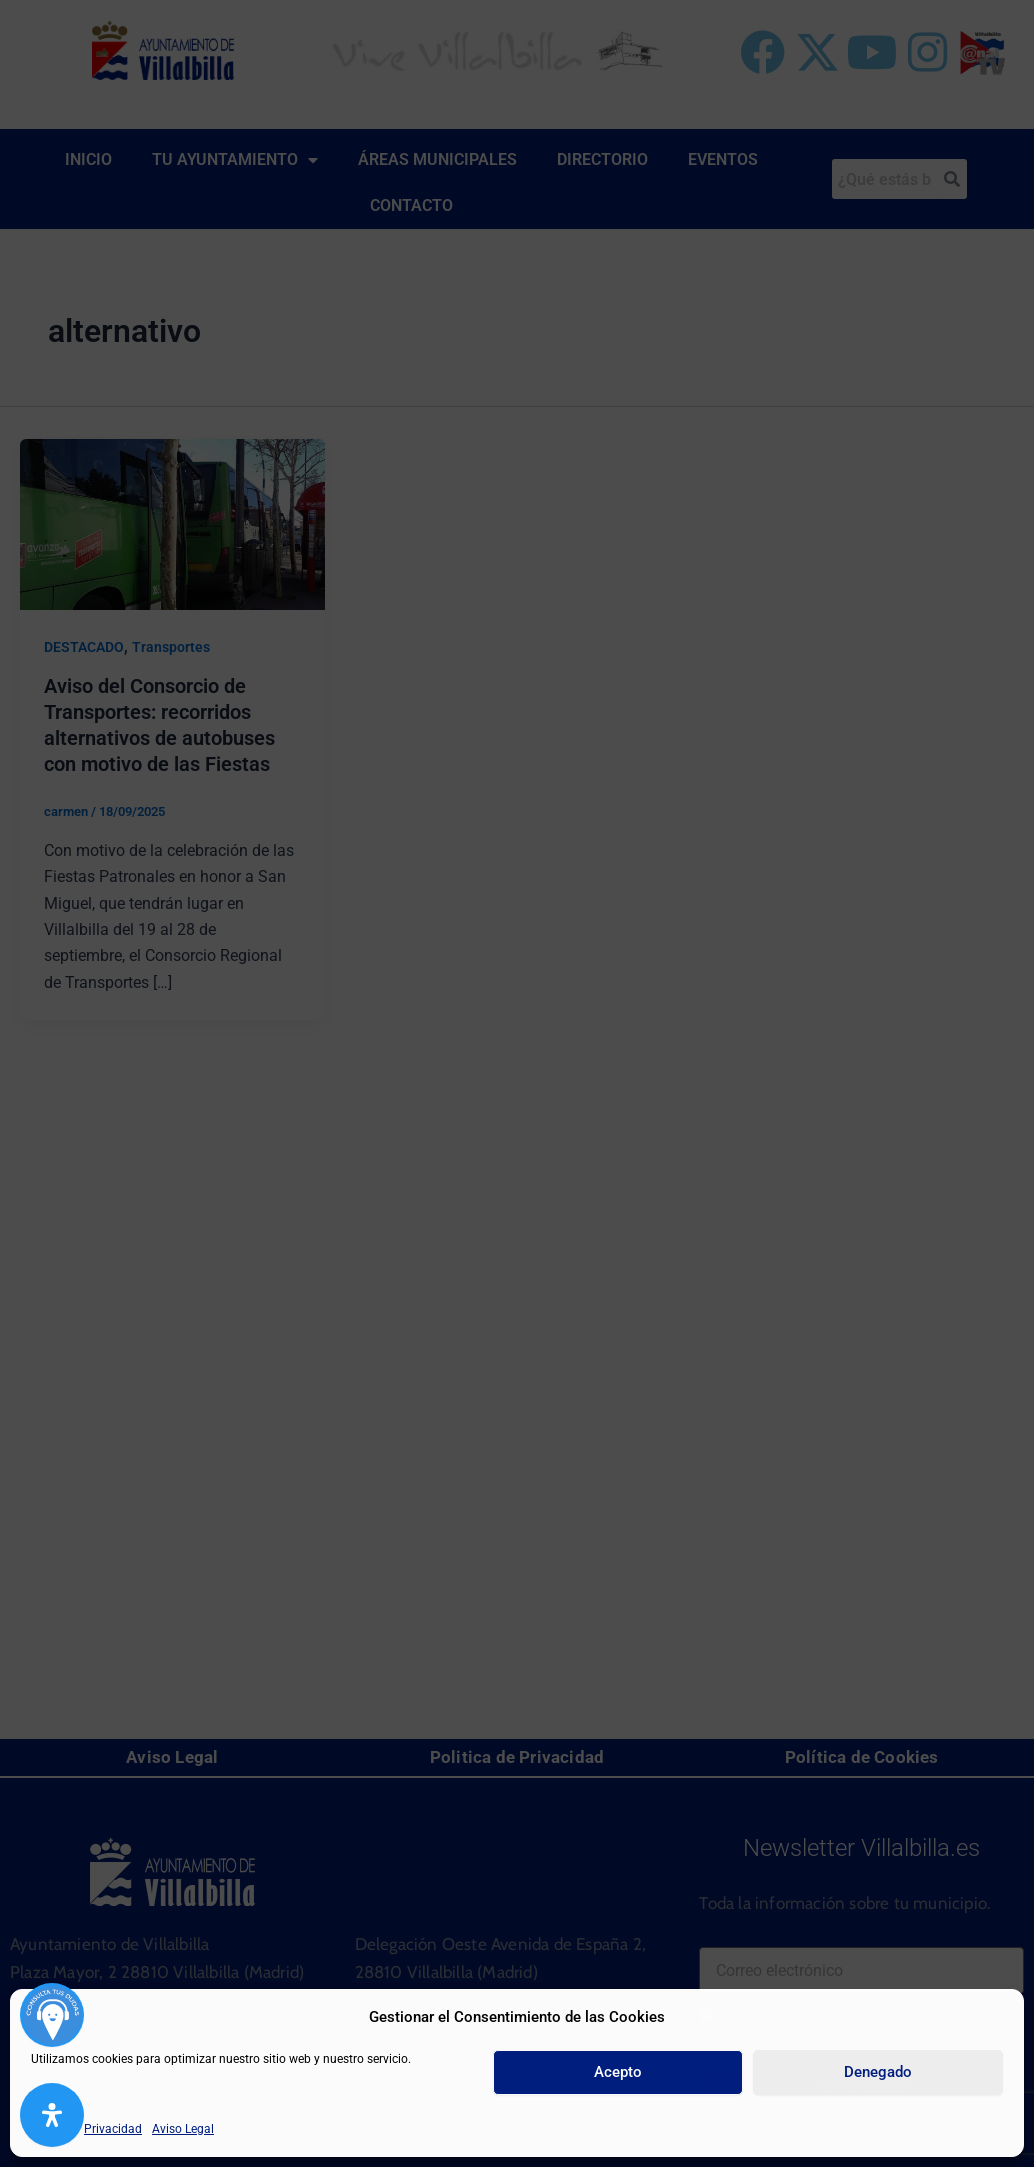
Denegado (878, 2072)
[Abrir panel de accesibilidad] (52, 2115)
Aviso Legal (183, 2129)
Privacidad (113, 2129)
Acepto (618, 2072)
